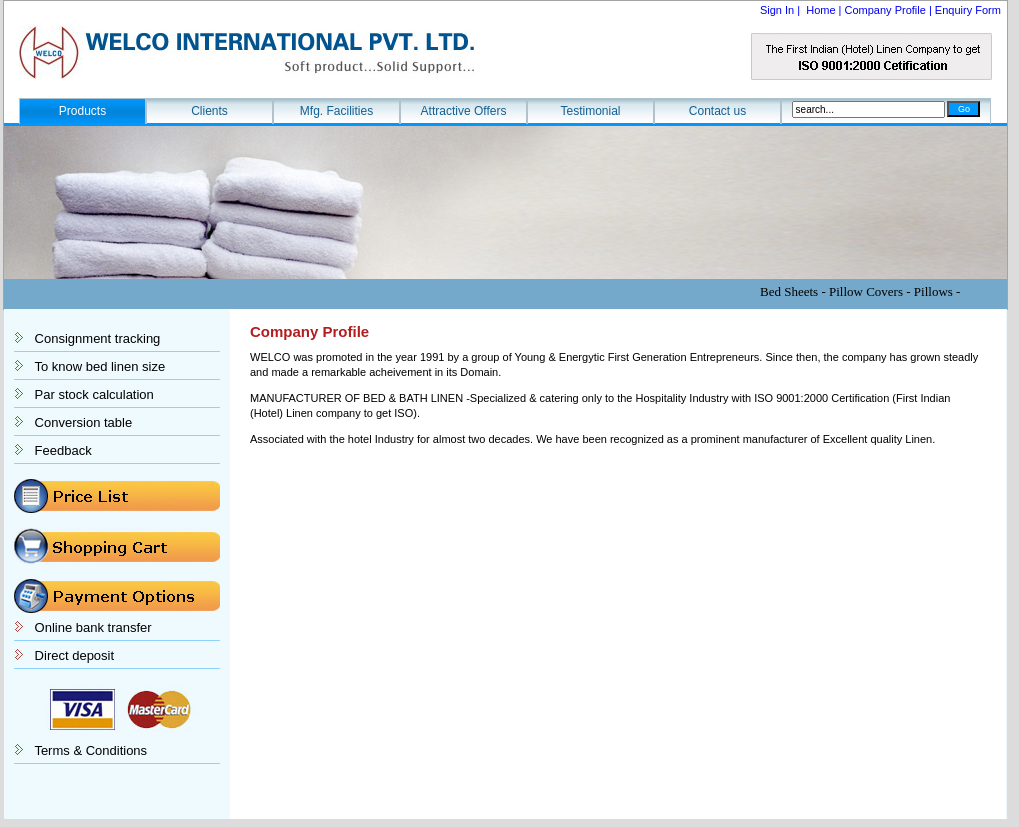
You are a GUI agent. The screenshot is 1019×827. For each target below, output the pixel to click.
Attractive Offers (464, 111)
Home (820, 10)
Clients (209, 111)
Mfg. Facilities (336, 111)
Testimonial (590, 111)
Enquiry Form (968, 10)
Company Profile (885, 10)
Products (82, 111)
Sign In (778, 10)
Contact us (717, 111)
